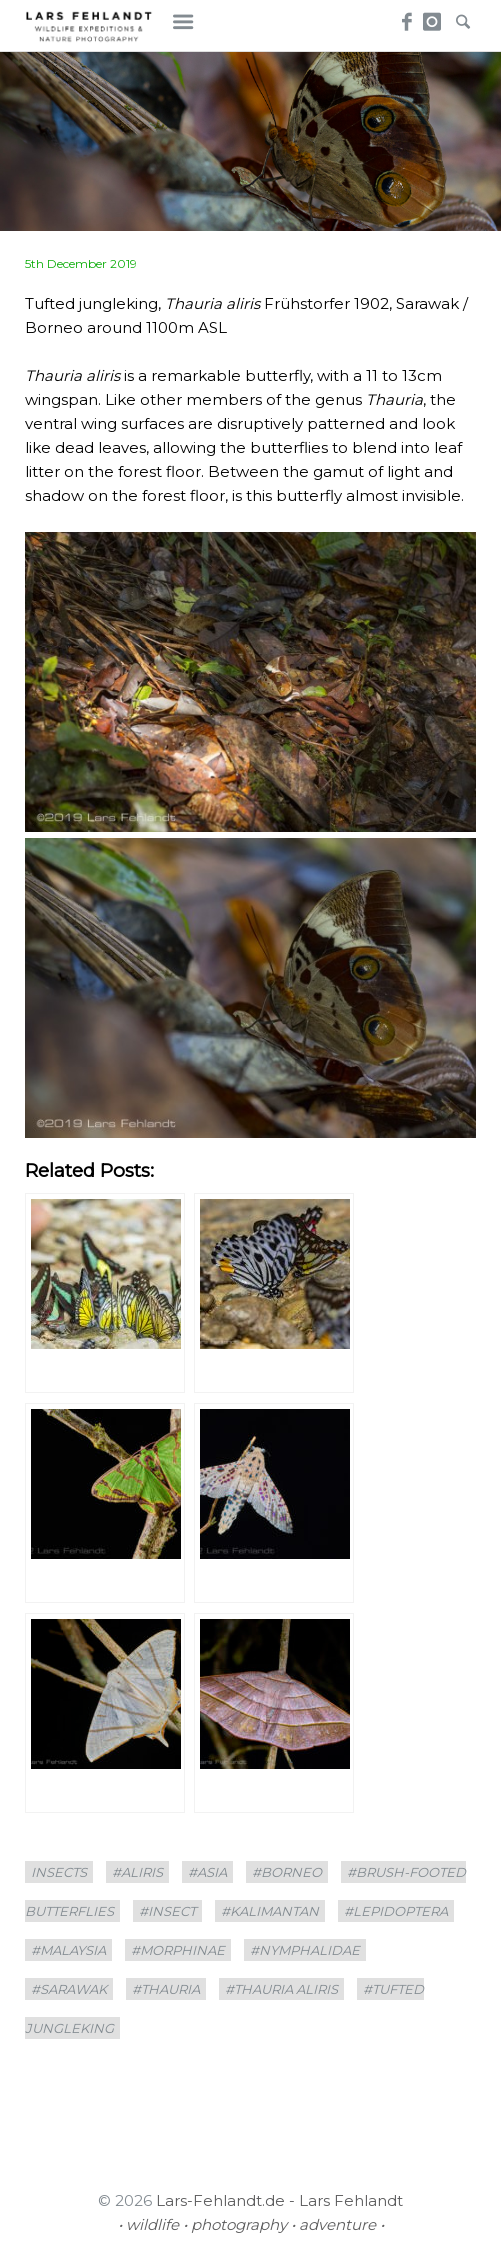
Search (461, 16)
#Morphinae (178, 1950)
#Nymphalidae (305, 1950)
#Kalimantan (270, 1911)
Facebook (404, 16)
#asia (207, 1872)
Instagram (432, 16)
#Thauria (166, 1989)
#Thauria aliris (281, 1989)
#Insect (167, 1911)
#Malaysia (68, 1950)
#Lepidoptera (396, 1911)
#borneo (287, 1872)
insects (59, 1872)
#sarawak (69, 1989)
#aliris (137, 1872)
